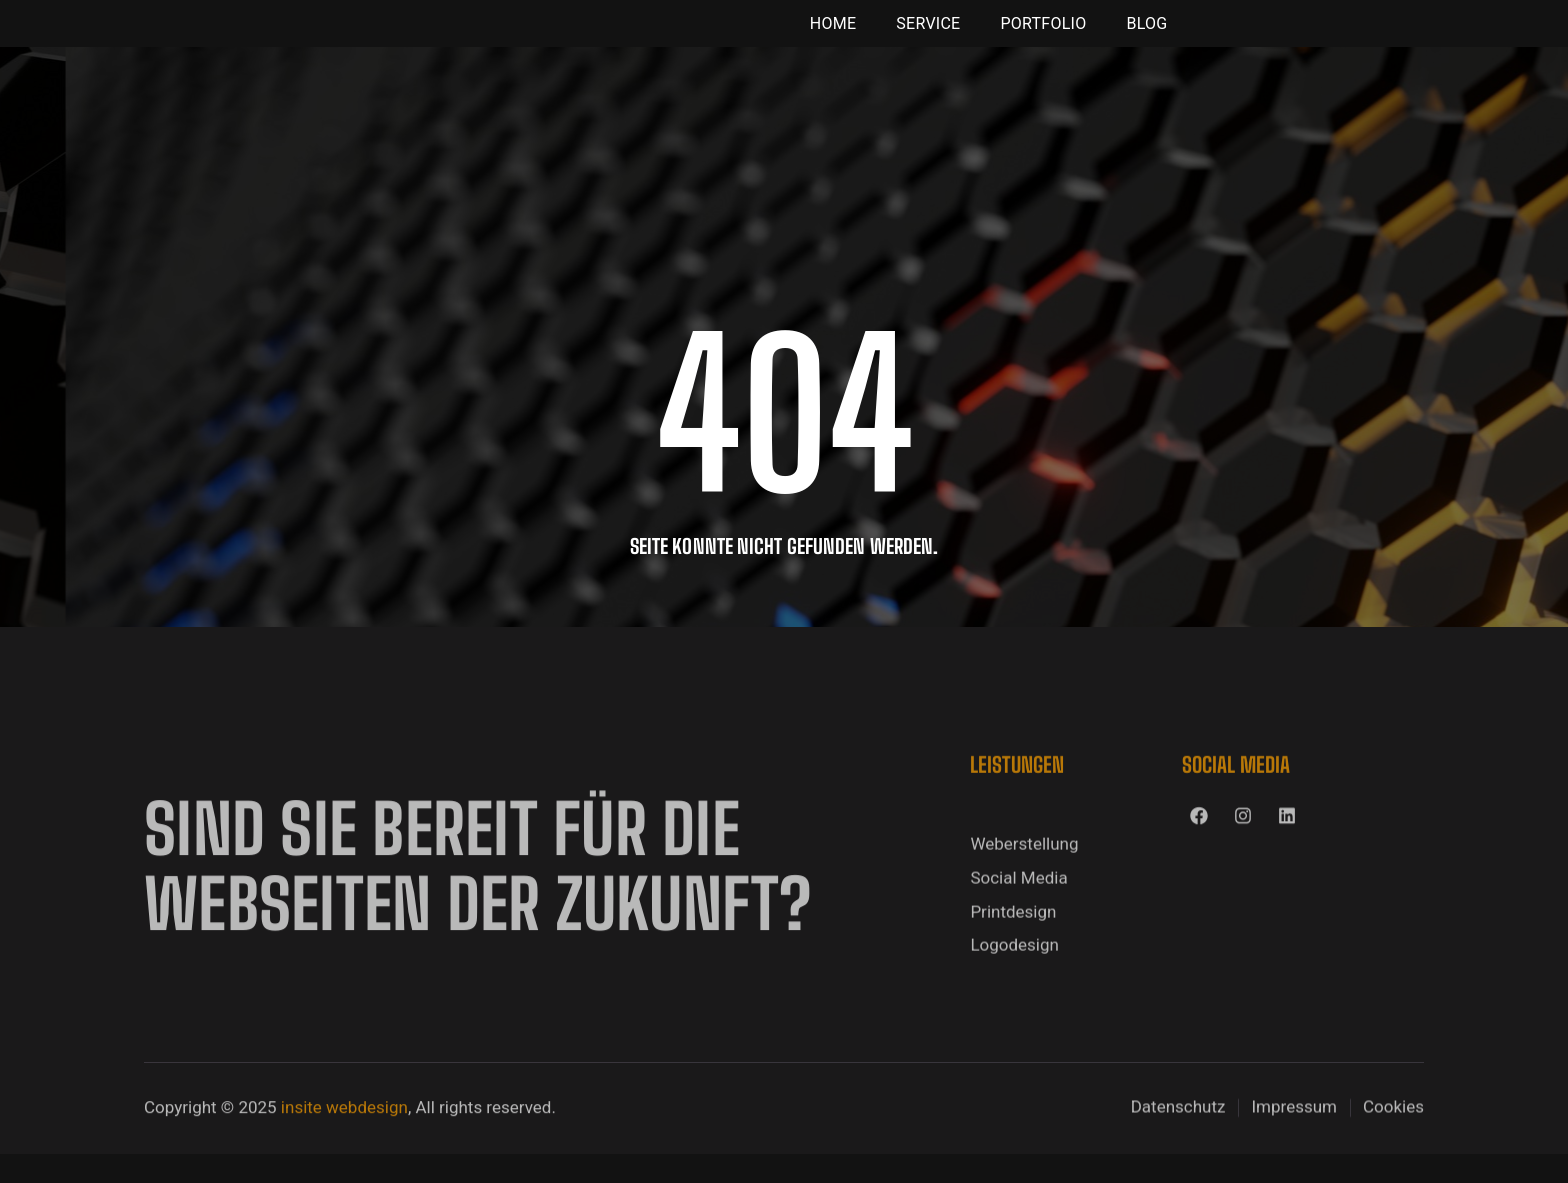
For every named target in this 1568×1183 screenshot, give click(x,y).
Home (833, 37)
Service (928, 37)
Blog (1146, 37)
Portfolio (1043, 37)
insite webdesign (344, 1145)
